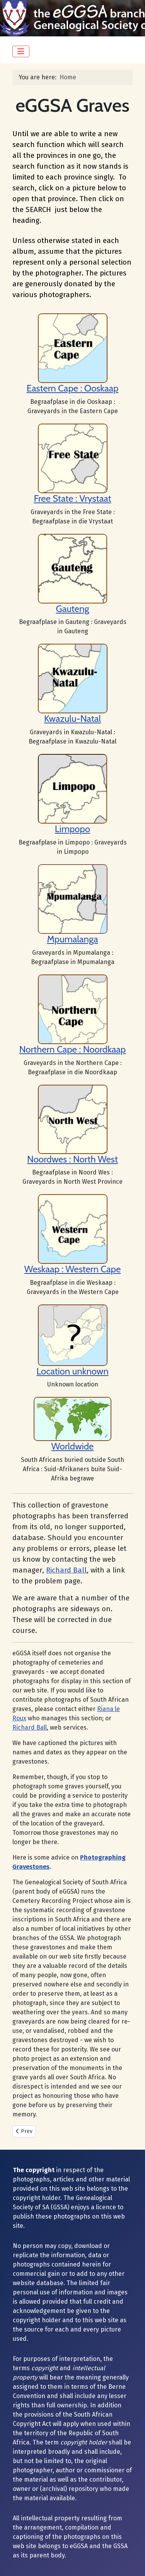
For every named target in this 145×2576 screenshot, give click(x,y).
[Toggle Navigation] (20, 51)
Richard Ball (66, 1570)
